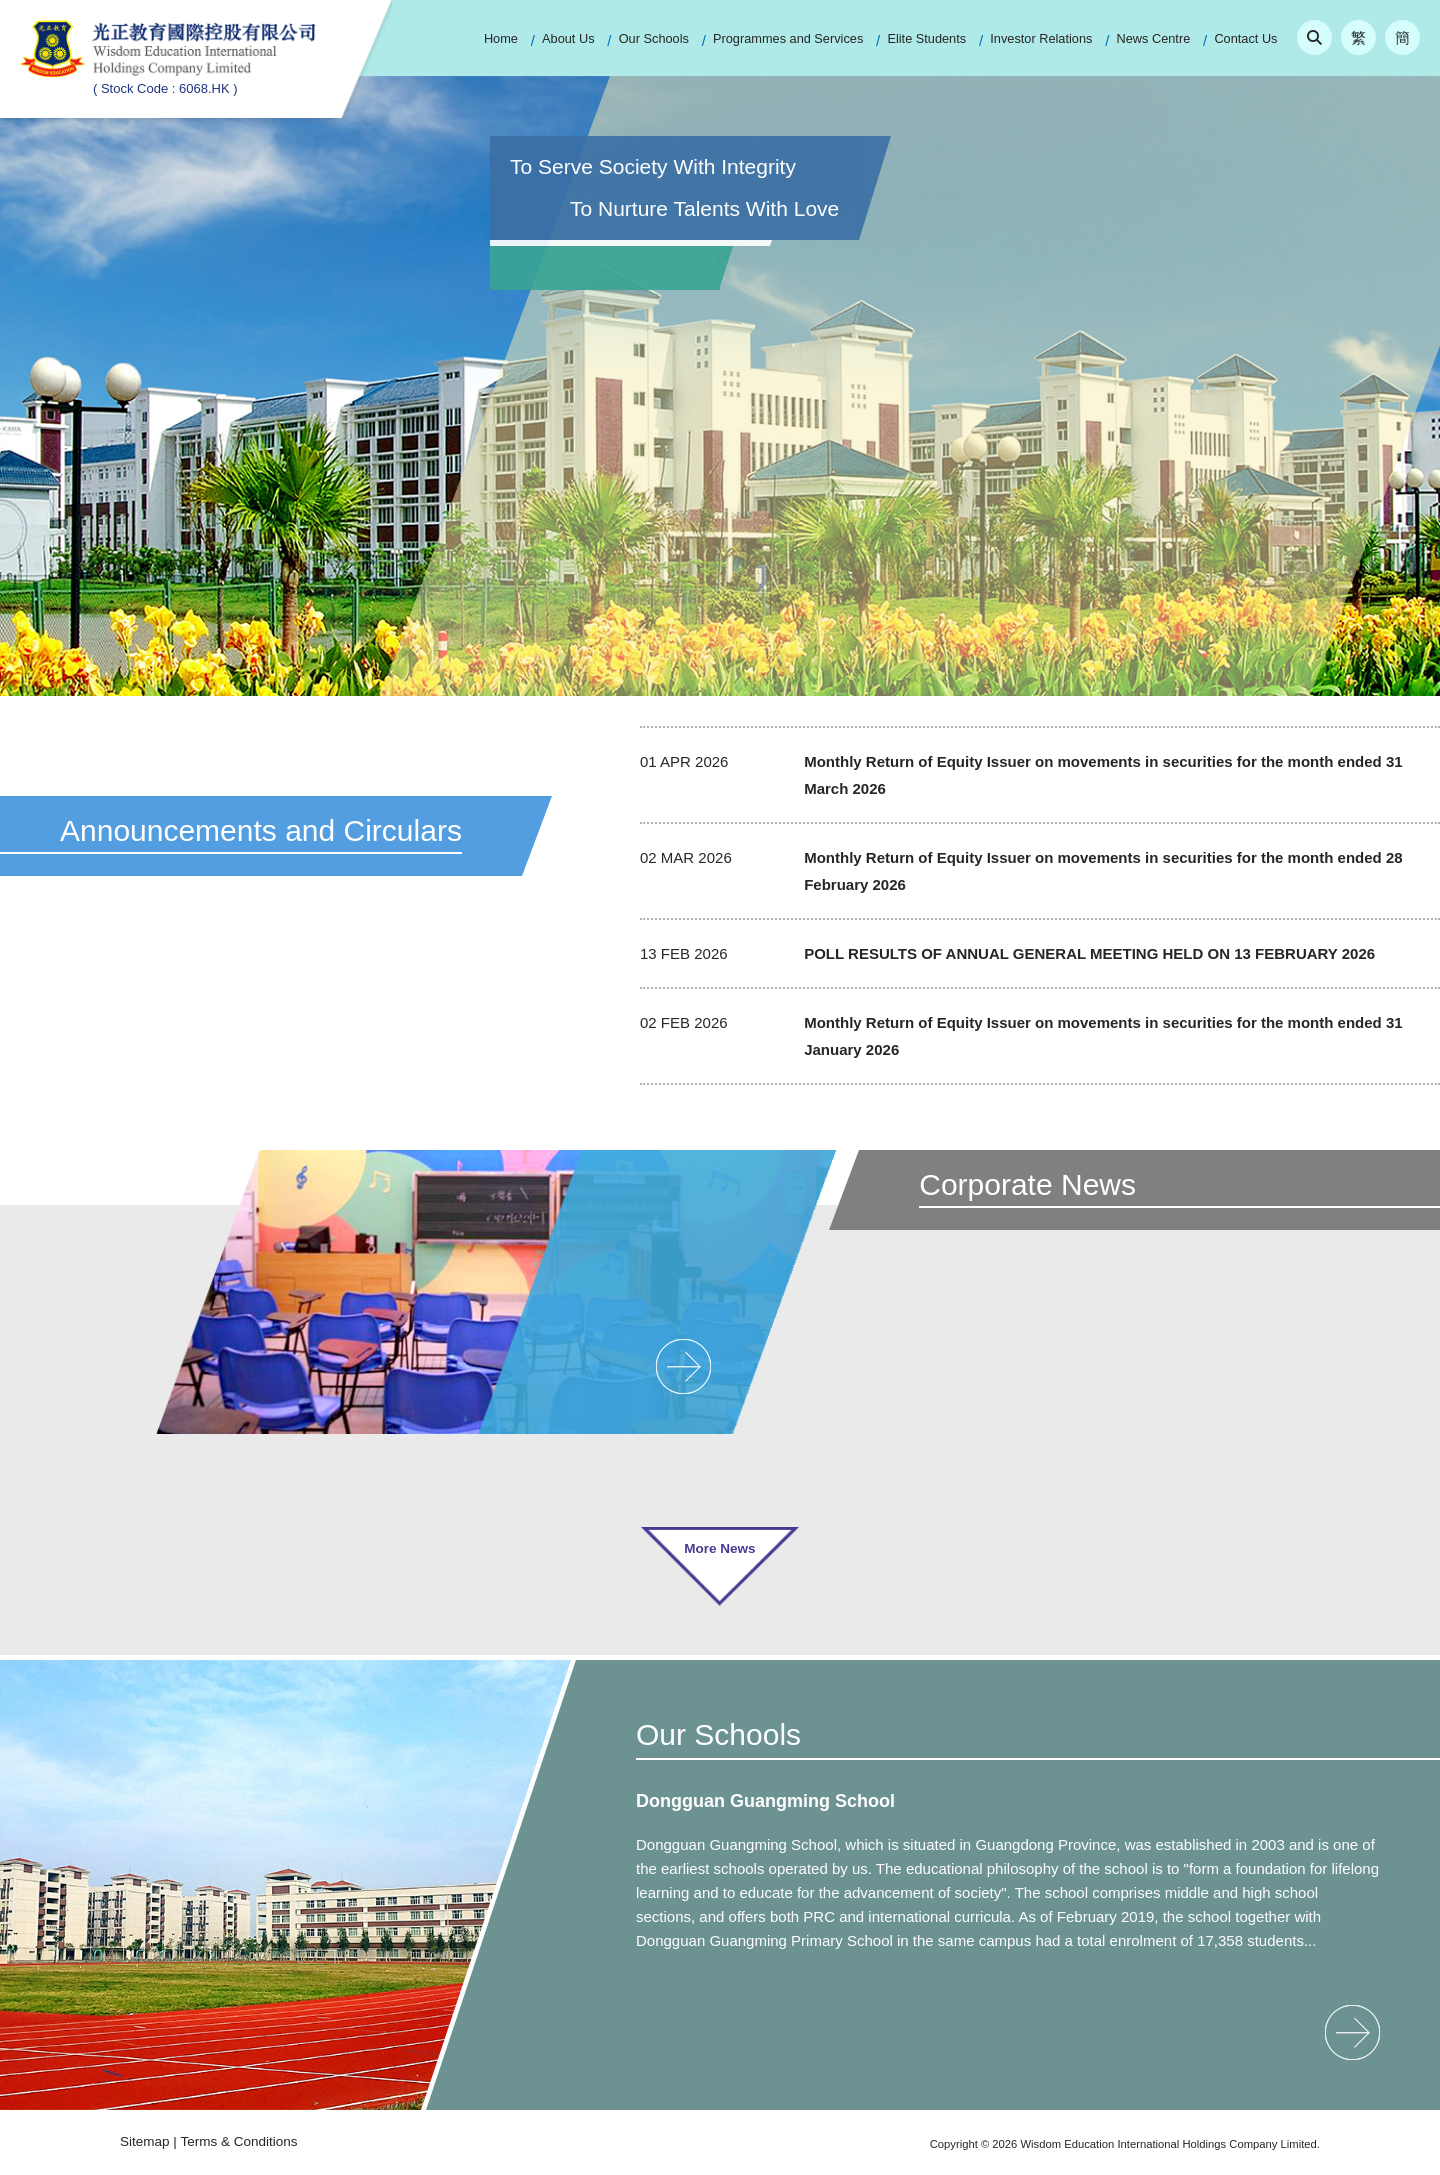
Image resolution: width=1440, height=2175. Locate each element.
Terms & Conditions (239, 2141)
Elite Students (926, 38)
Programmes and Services (788, 38)
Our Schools (654, 38)
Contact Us (1245, 38)
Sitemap (145, 2141)
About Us (568, 38)
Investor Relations (1041, 38)
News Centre (1154, 38)
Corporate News (1027, 1184)
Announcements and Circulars (261, 830)
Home (501, 38)
